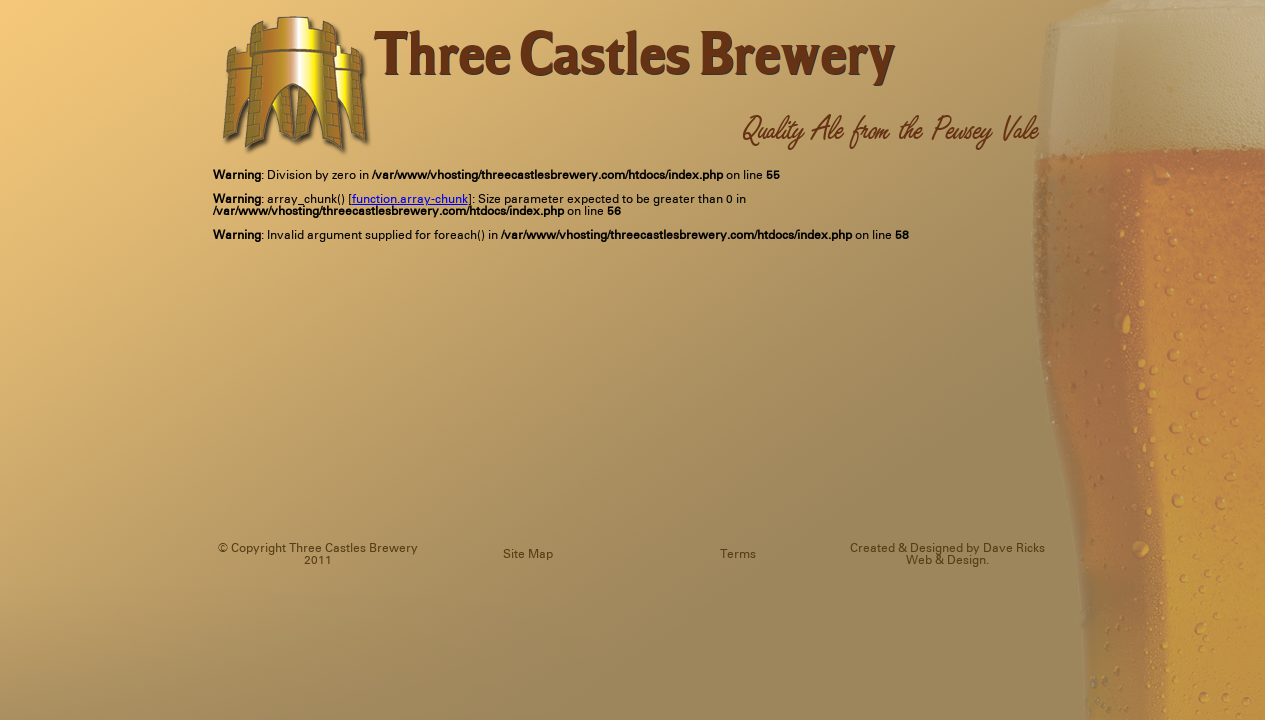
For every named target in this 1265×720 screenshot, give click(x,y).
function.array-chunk (410, 199)
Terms (738, 554)
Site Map (528, 554)
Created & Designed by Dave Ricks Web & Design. (947, 554)
